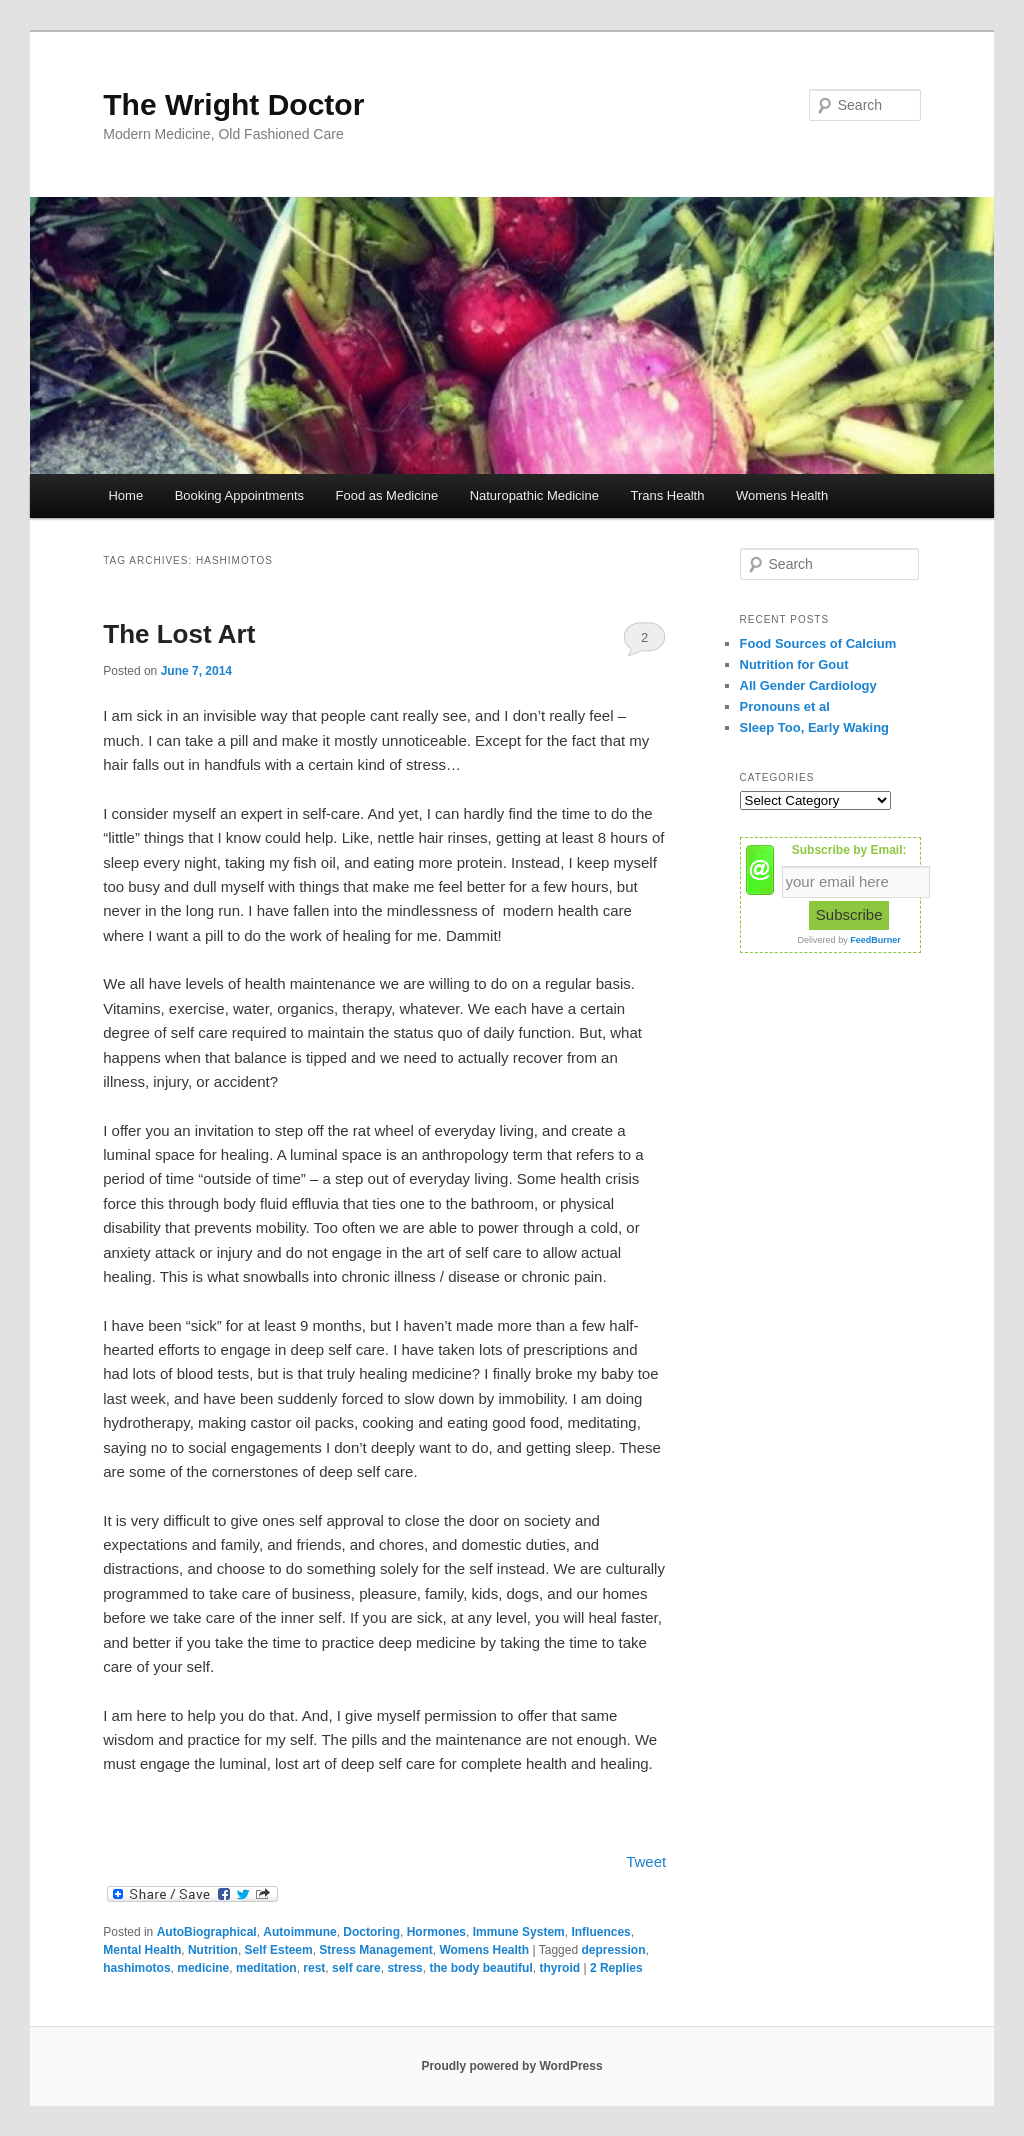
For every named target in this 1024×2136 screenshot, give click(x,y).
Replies (616, 1968)
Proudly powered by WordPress (511, 2066)
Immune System (519, 1932)
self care (356, 1968)
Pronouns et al (785, 706)
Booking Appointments (239, 495)
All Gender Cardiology (808, 685)
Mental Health (142, 1950)
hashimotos (136, 1968)
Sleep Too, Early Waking (815, 727)
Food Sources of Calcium (818, 643)
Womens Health (782, 495)
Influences (600, 1932)
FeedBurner (875, 940)
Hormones (436, 1932)
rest (314, 1968)
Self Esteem (279, 1950)
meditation (266, 1968)
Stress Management (375, 1950)
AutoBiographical (207, 1932)
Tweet (646, 1861)
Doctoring (371, 1932)
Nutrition (213, 1950)
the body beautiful (480, 1968)
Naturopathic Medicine (534, 495)
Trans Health (667, 495)
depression (613, 1950)
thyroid (559, 1968)
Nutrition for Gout (794, 664)
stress (404, 1968)
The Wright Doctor (233, 104)
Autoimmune (299, 1932)
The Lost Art (179, 634)
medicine (203, 1968)
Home (125, 495)
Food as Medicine (387, 495)
